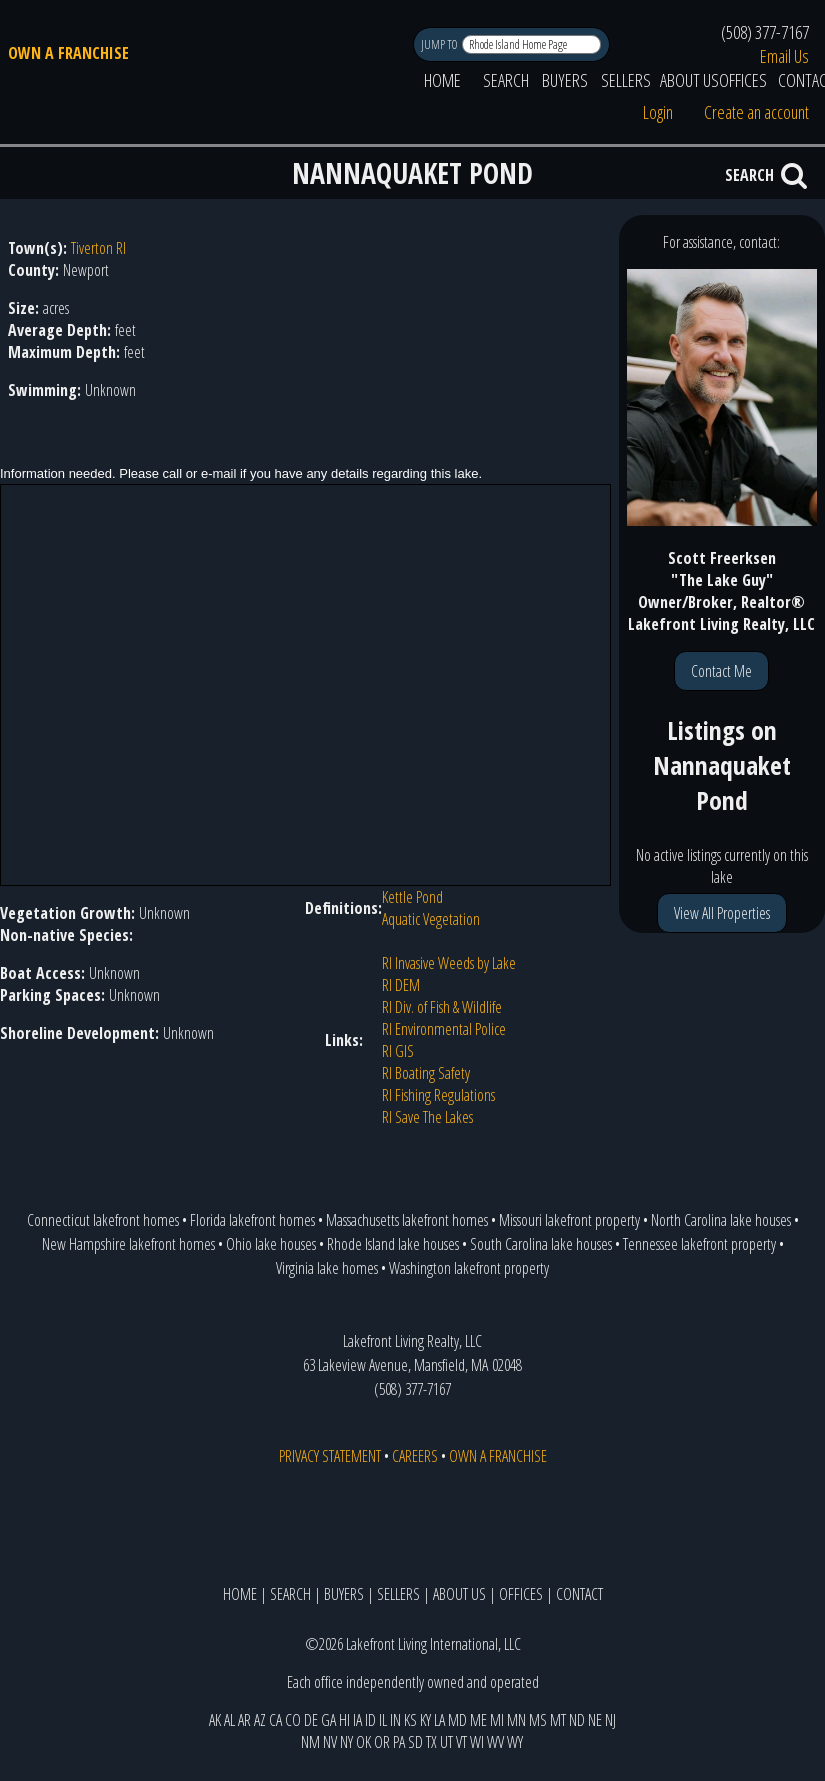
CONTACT (579, 1594)
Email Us (784, 56)
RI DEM (401, 985)
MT (558, 1720)
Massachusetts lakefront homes (407, 1220)
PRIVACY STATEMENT (330, 1456)
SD (415, 1742)
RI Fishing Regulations (438, 1095)
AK (215, 1720)
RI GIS (398, 1051)
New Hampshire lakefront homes (128, 1244)
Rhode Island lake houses (393, 1244)
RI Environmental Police (444, 1029)
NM (310, 1742)
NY (346, 1742)
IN (395, 1720)
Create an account (756, 112)
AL (229, 1720)
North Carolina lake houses (721, 1220)
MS (538, 1720)
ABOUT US (689, 80)
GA (328, 1720)
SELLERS (626, 80)
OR (382, 1742)
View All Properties (722, 913)
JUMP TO (440, 44)
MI (497, 1720)
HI (344, 1720)
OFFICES (743, 80)
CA (275, 1720)
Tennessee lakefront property (699, 1244)
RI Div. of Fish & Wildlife (442, 1007)
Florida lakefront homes (252, 1220)
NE (595, 1720)
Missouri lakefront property (569, 1220)
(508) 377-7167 (765, 32)
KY (425, 1720)
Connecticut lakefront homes (103, 1220)
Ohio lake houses (271, 1244)
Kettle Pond (412, 897)
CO (293, 1720)
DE (311, 1720)
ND (577, 1720)
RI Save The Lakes (427, 1117)
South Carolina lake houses (541, 1244)
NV (330, 1742)
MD (457, 1720)
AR (244, 1720)
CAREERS (415, 1456)
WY (515, 1742)
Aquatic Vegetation (431, 919)
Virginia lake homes (327, 1268)
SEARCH (506, 80)
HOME (442, 80)
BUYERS (565, 80)
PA (399, 1742)
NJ (610, 1720)
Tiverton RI (98, 248)
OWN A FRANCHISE (68, 53)
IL (383, 1720)
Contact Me (721, 671)
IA (357, 1720)
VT (461, 1742)
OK (363, 1742)
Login (658, 112)
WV (495, 1742)
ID (370, 1720)
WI (477, 1742)
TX (431, 1742)
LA (439, 1720)
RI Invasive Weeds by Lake (449, 963)
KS (410, 1720)
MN (516, 1720)
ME (478, 1720)
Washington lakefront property (469, 1268)
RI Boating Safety (426, 1073)
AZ (260, 1720)
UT (446, 1742)
